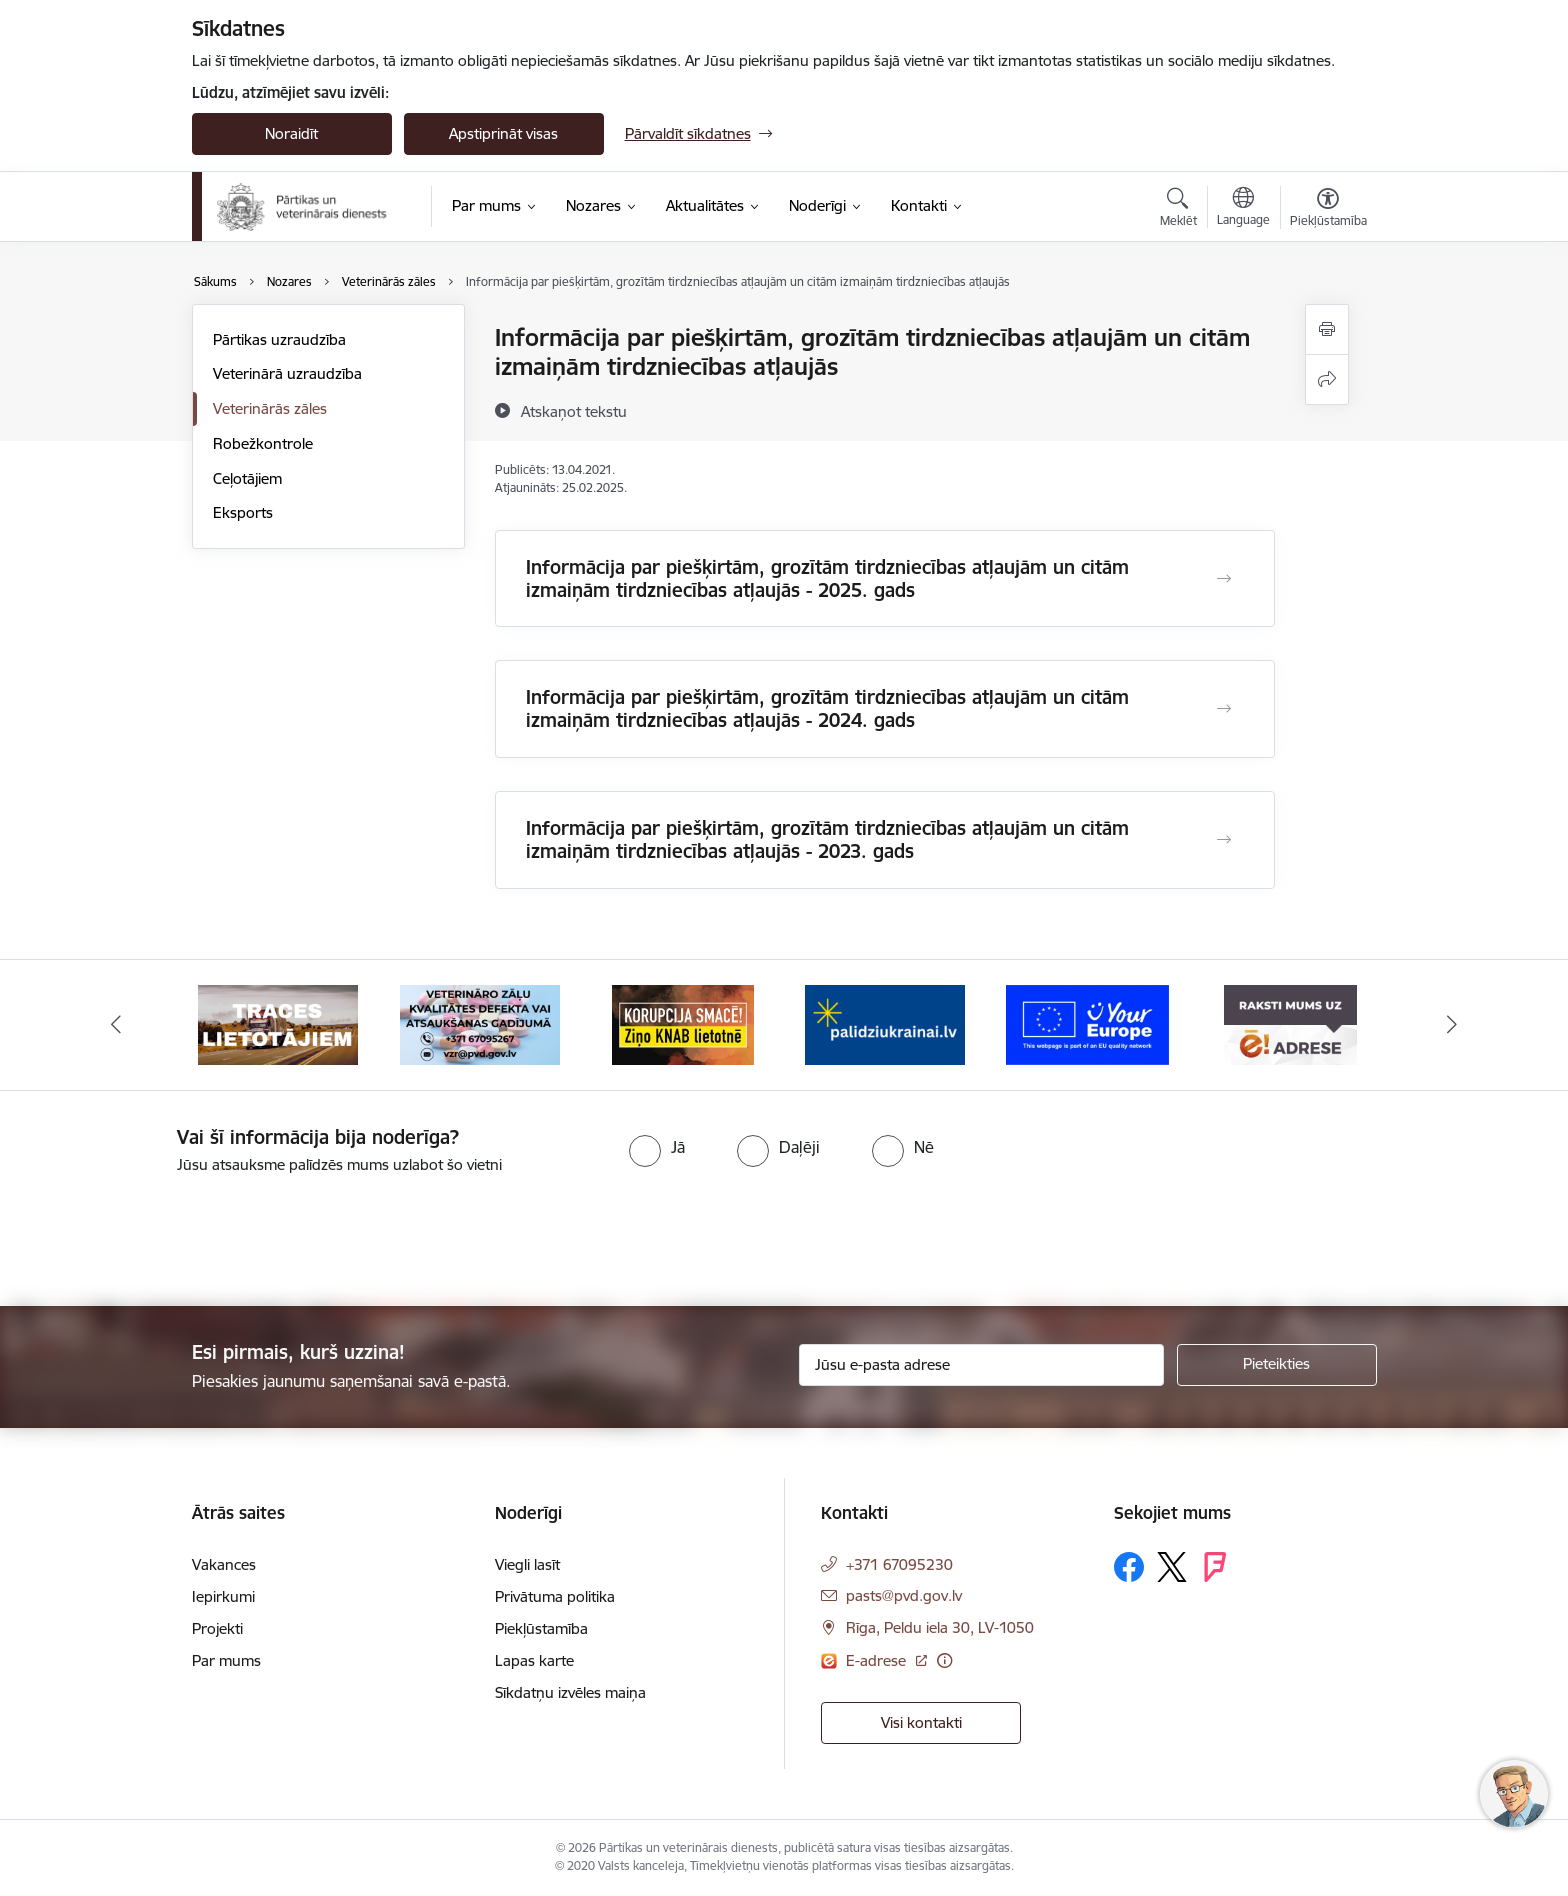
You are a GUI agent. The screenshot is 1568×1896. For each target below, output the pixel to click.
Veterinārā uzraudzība (287, 373)
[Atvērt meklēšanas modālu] (1178, 210)
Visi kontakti (921, 1722)
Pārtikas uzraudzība (279, 339)
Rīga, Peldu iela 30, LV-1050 (940, 1627)
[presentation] (167, 1232)
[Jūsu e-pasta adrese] (981, 1365)
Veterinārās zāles (270, 408)
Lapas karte (534, 1660)
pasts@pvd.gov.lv (904, 1595)
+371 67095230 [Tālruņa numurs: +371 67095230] (899, 1564)
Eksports (243, 512)
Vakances (224, 1564)
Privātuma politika (555, 1596)
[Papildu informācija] (944, 1660)
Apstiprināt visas (503, 133)
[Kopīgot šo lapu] (1327, 379)
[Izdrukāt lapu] (1327, 329)
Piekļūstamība (541, 1628)
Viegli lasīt (527, 1564)
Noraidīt (291, 133)
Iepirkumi (223, 1596)
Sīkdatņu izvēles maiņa (570, 1692)
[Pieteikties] (1277, 1365)
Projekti (217, 1628)
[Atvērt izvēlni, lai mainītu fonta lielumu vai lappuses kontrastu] (1328, 210)
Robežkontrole (263, 443)
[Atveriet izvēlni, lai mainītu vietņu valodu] (1243, 209)
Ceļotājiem (247, 478)
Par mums (226, 1660)
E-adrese (878, 1660)
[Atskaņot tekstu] (574, 411)
